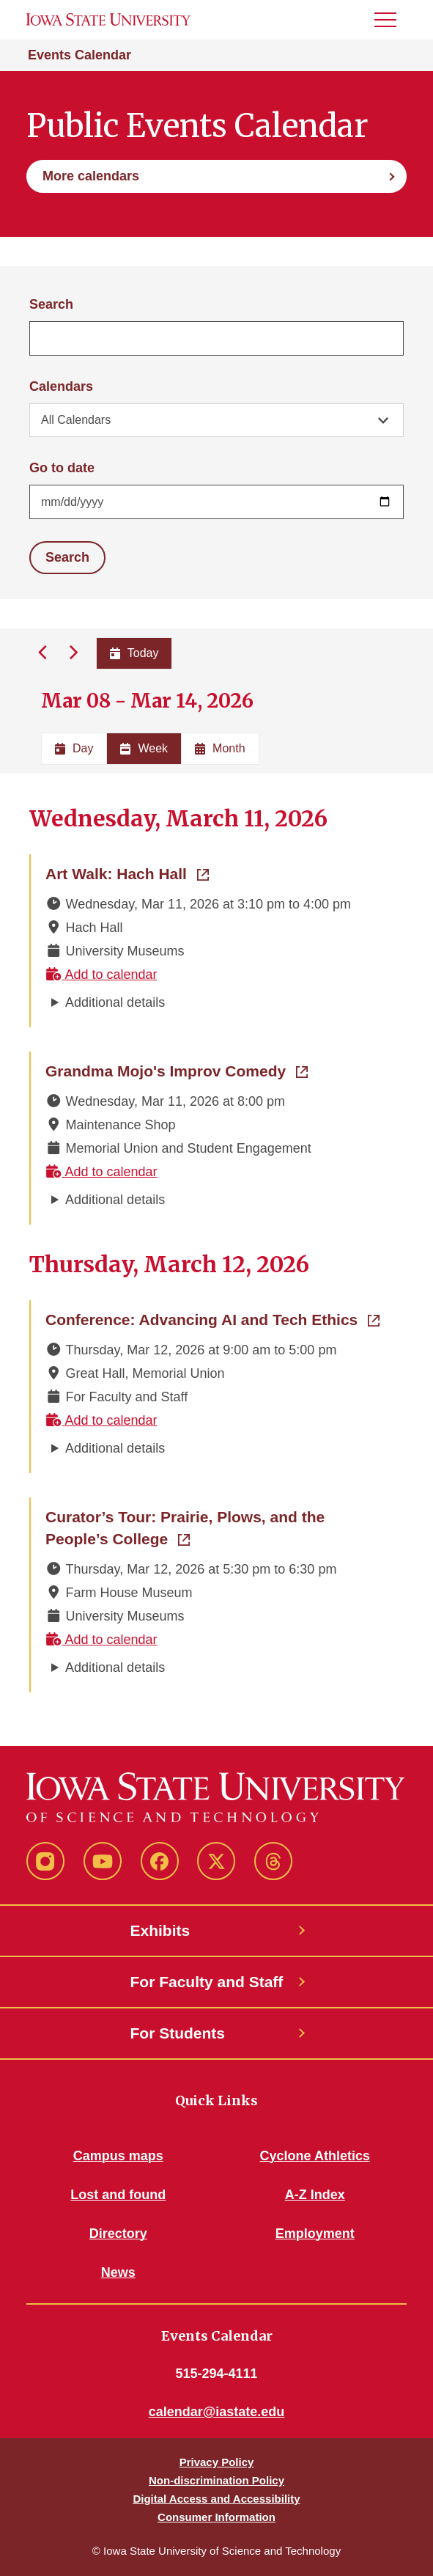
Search (51, 304)
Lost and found (118, 2194)
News (118, 2272)
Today (134, 653)
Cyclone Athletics (315, 2155)
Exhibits (160, 1930)
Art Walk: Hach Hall (127, 872)
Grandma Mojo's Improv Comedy (176, 1069)
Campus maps (118, 2155)
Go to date (62, 467)
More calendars (90, 176)
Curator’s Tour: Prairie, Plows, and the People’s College (207, 1527)
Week (144, 748)
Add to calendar (101, 974)
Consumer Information (216, 2517)
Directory (118, 2233)
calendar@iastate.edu (217, 2411)
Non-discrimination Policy (216, 2480)
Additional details (115, 1002)
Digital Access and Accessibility (216, 2498)
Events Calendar (79, 55)
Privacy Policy (217, 2462)
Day (74, 748)
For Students (178, 2033)
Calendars (61, 386)
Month (220, 748)
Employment (315, 2233)
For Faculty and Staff (207, 1981)
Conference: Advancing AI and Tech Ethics (212, 1318)
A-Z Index (315, 2194)
